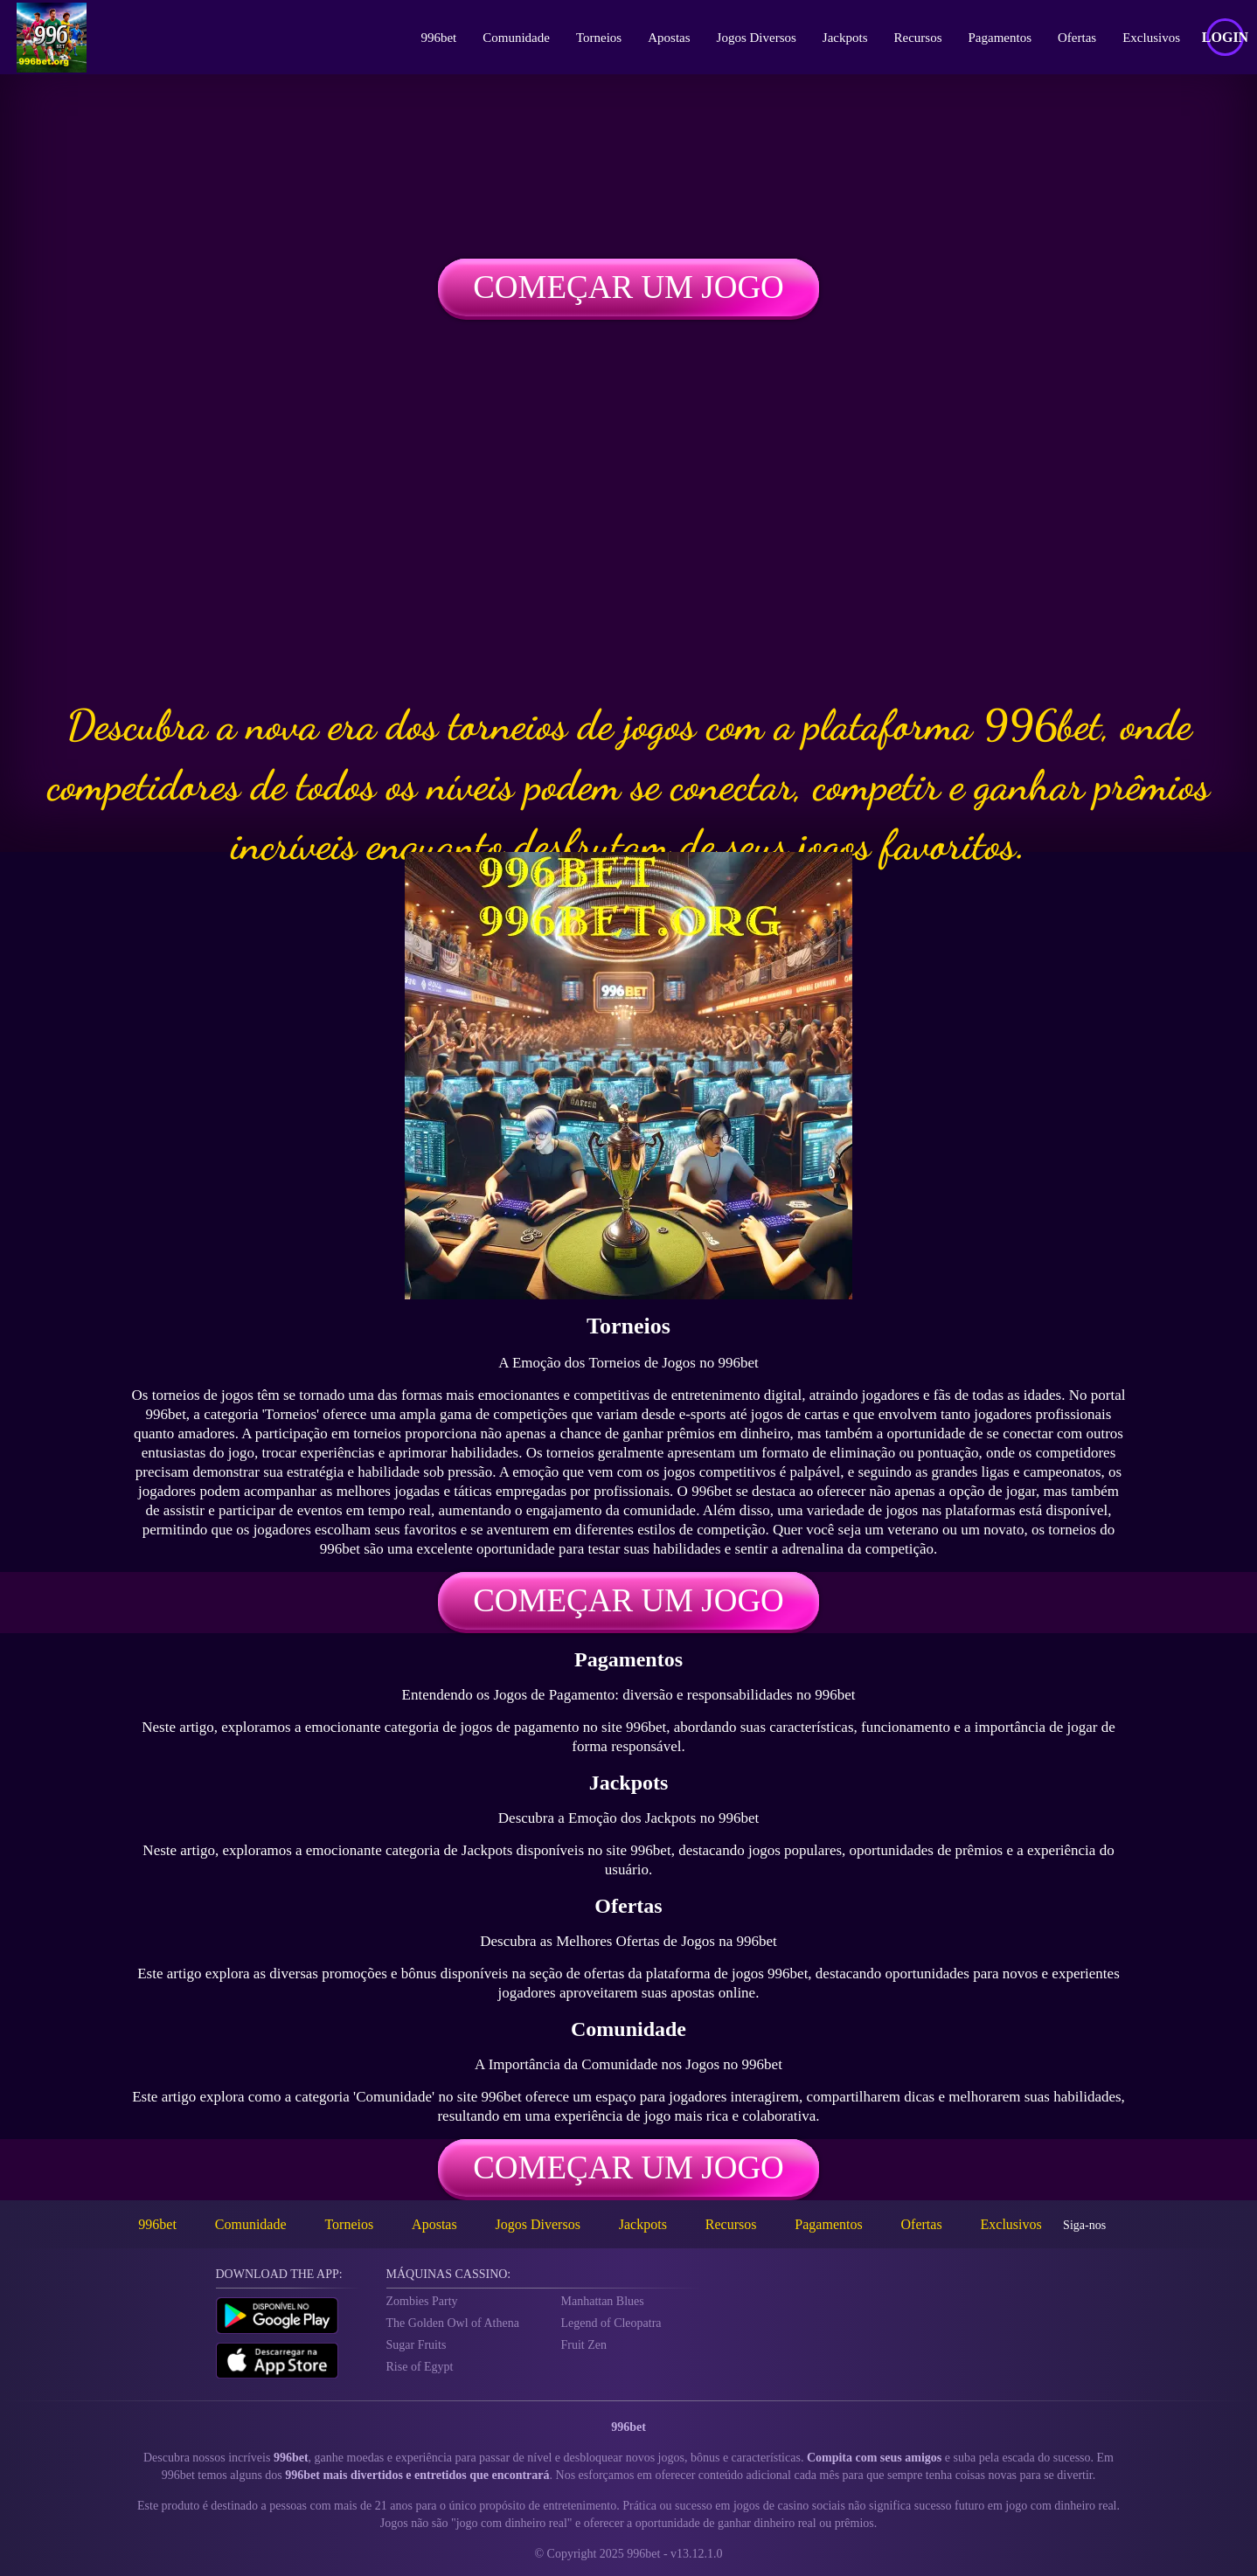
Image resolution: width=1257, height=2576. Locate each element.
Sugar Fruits (416, 2344)
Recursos (918, 38)
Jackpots (845, 38)
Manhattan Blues (602, 2301)
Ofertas (1077, 38)
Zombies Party (422, 2301)
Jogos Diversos (756, 38)
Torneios (599, 38)
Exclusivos (1151, 38)
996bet (438, 38)
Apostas (669, 38)
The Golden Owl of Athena (452, 2323)
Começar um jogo (628, 287)
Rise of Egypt (420, 2366)
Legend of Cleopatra (611, 2323)
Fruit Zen (584, 2344)
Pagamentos (1000, 38)
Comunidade (516, 38)
